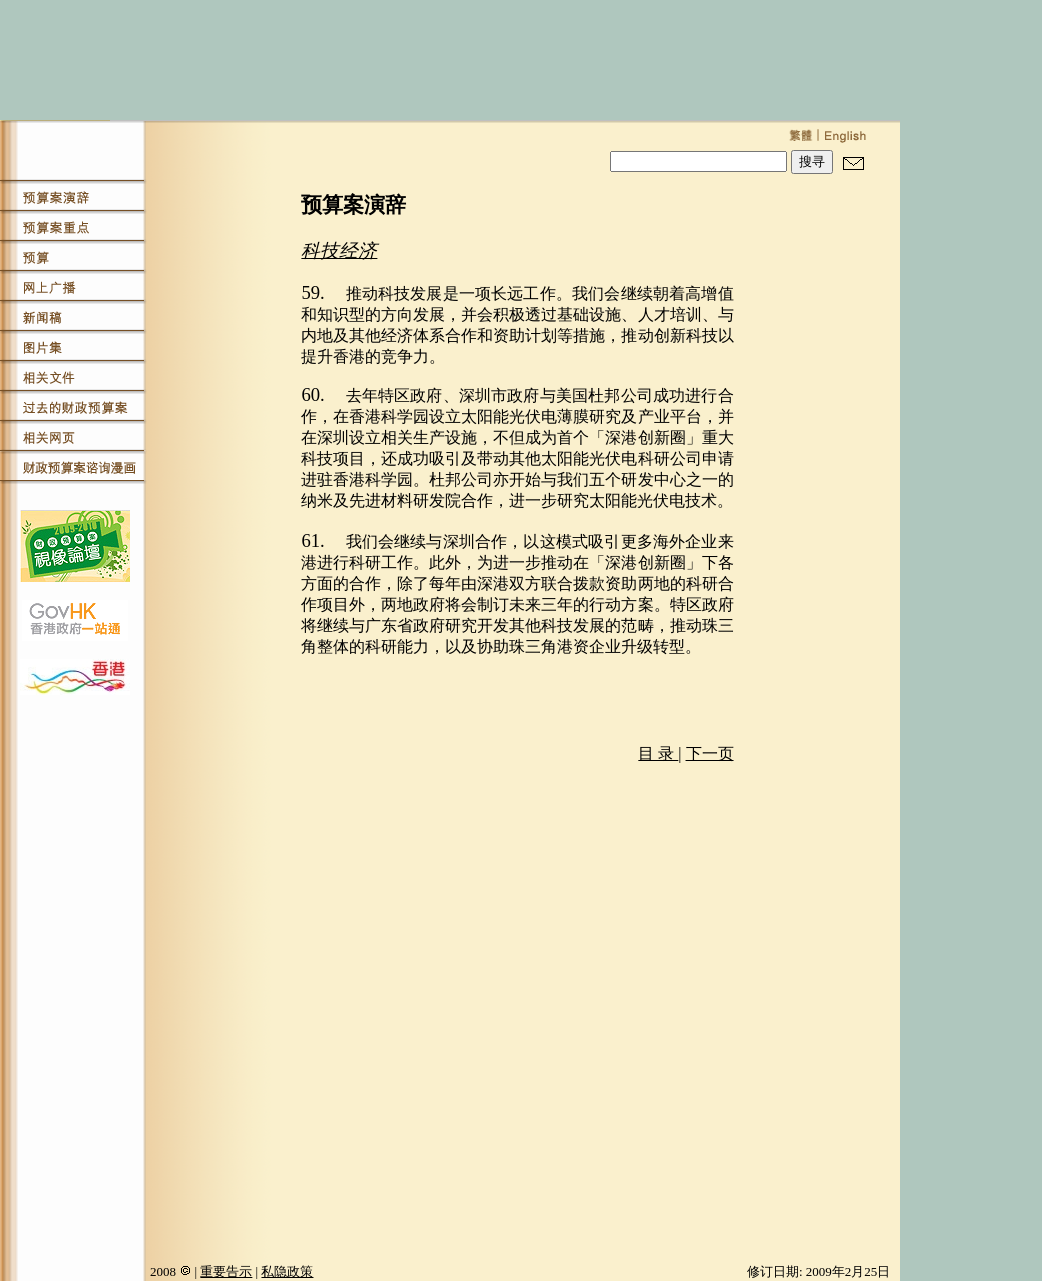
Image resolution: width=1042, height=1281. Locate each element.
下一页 (710, 753)
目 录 (658, 753)
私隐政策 (287, 1271)
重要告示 (226, 1271)
